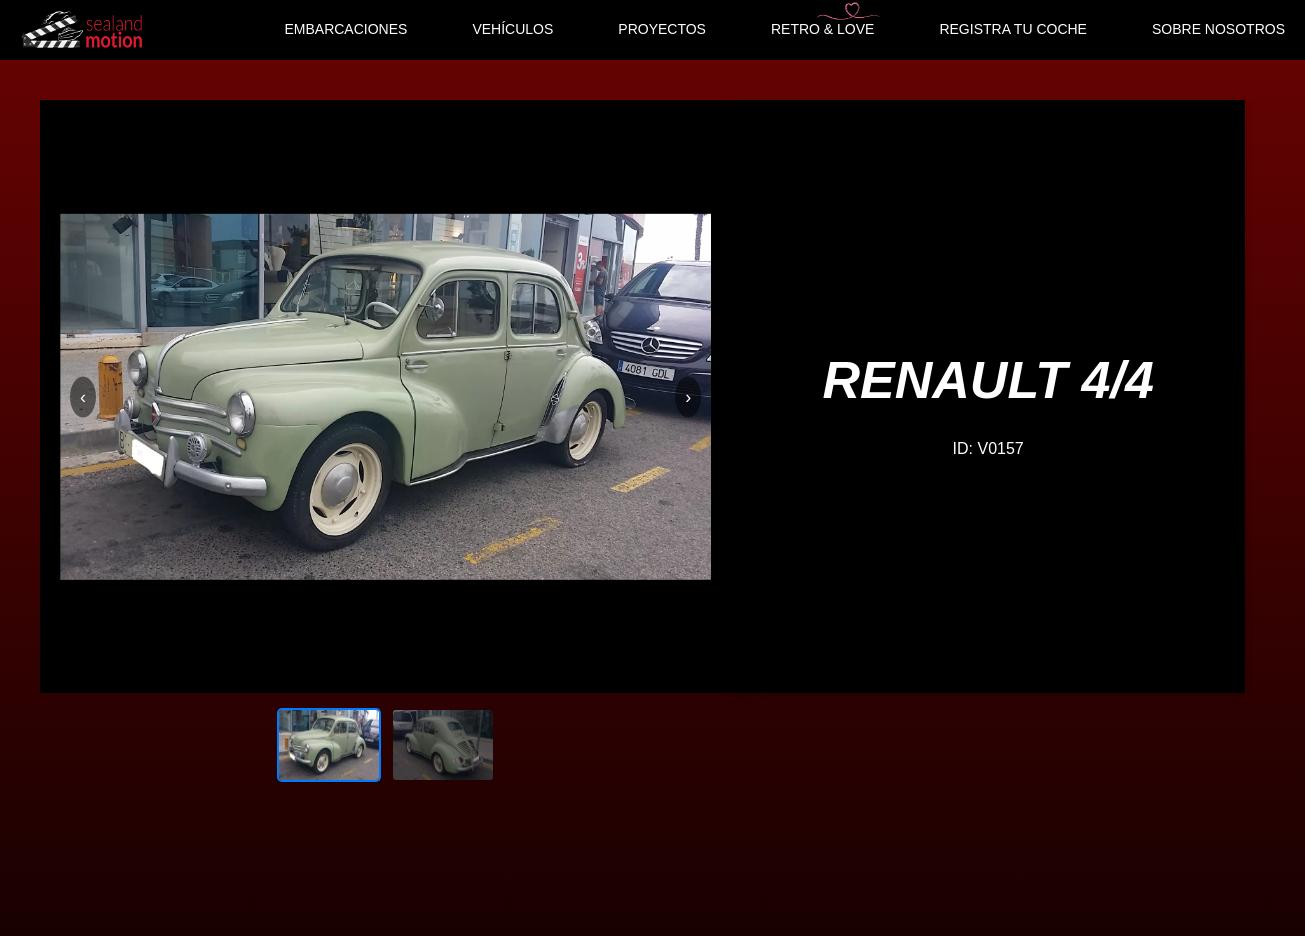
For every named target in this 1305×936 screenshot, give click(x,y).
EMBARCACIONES (345, 29)
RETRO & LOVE (822, 29)
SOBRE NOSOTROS (1218, 29)
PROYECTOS (662, 29)
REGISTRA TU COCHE (1013, 29)
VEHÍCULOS (512, 29)
